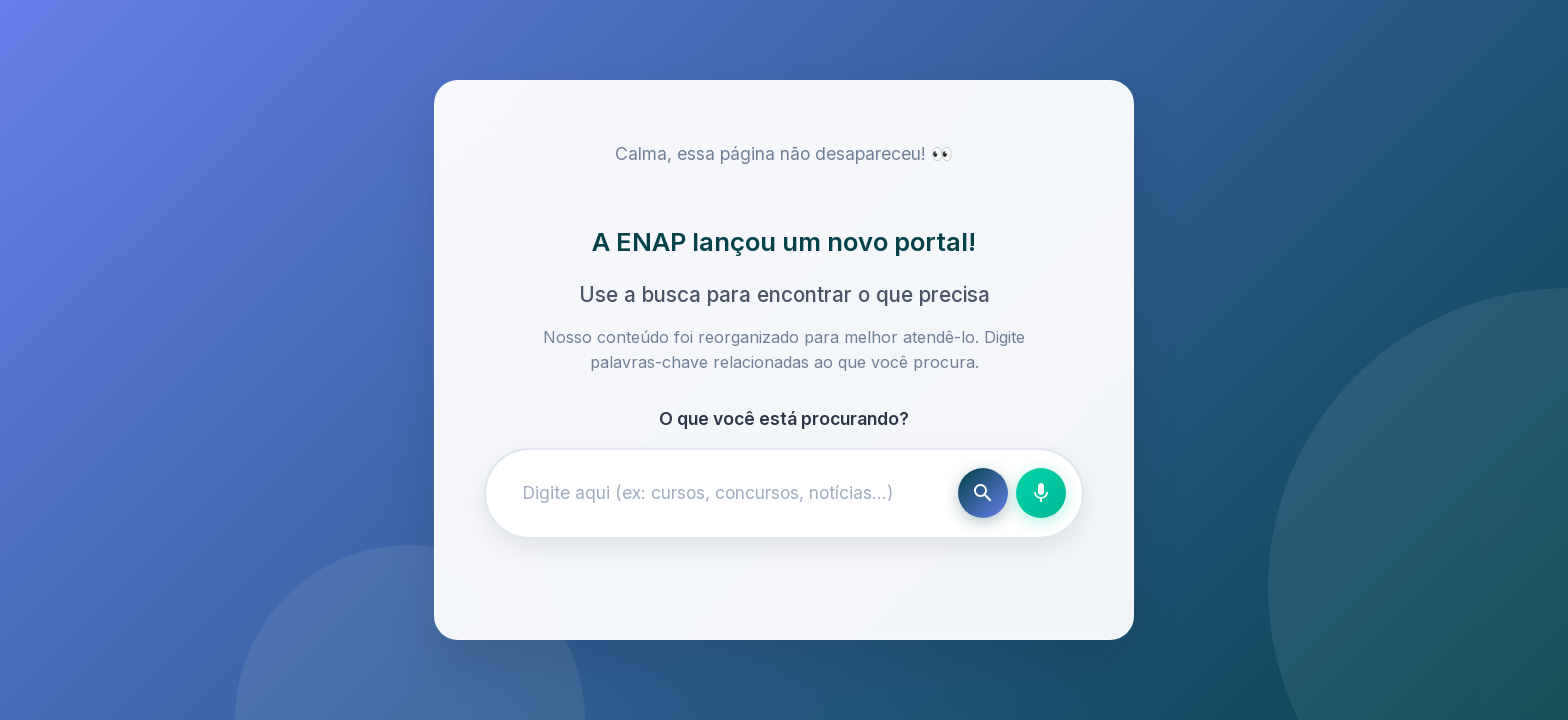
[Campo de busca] (726, 493)
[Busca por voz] (1041, 493)
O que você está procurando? (784, 418)
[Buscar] (983, 493)
